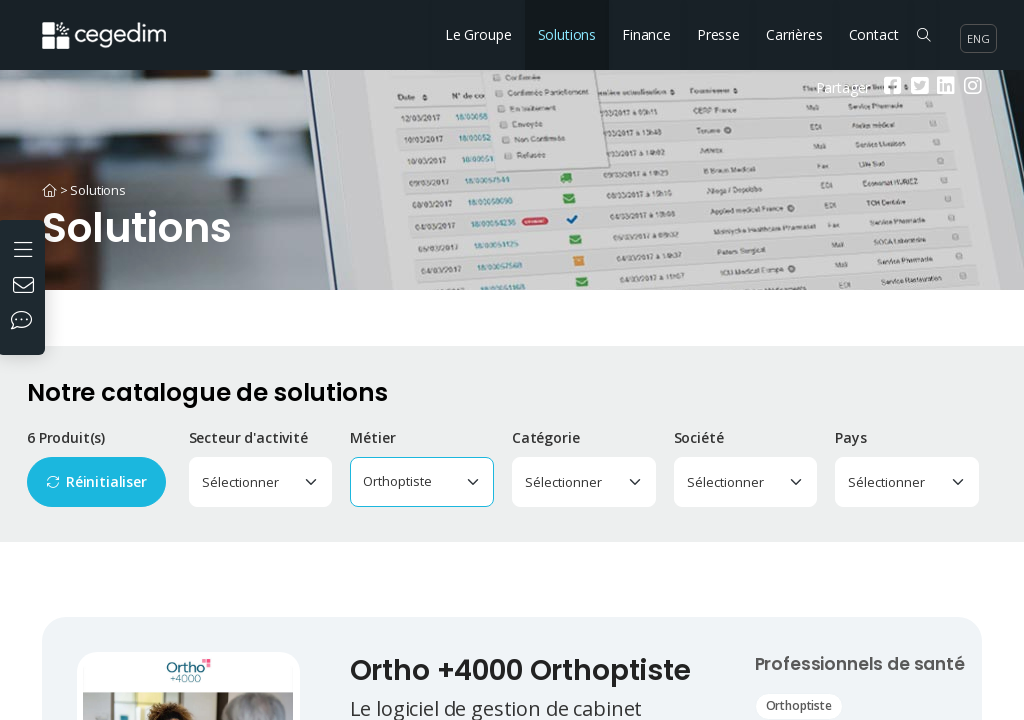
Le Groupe (478, 34)
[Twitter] (917, 87)
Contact (874, 34)
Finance (646, 34)
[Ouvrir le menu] (25, 247)
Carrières (794, 34)
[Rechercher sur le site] (923, 35)
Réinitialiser (106, 481)
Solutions (567, 34)
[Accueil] (49, 190)
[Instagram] (970, 87)
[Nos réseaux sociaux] (26, 322)
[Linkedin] (943, 87)
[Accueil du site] (119, 25)
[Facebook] (890, 87)
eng (978, 38)
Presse (718, 34)
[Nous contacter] (26, 287)
